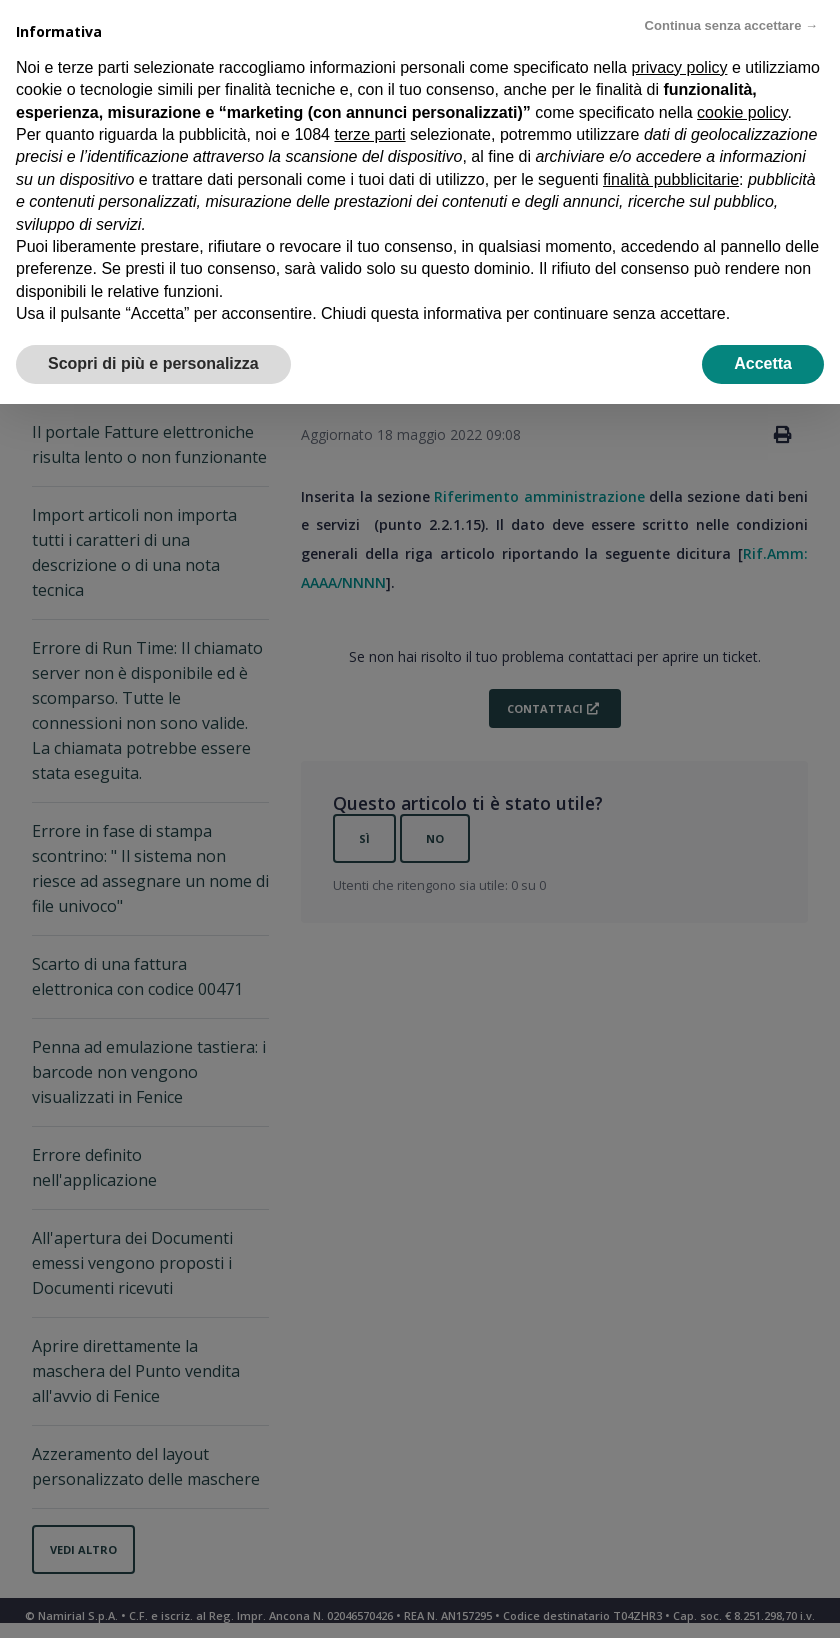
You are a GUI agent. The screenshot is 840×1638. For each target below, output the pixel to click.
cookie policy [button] (742, 112)
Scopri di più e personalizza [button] (153, 363)
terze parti (369, 134)
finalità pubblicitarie (671, 179)
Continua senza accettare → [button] (731, 25)
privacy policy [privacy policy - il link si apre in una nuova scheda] (679, 67)
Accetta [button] (763, 363)
